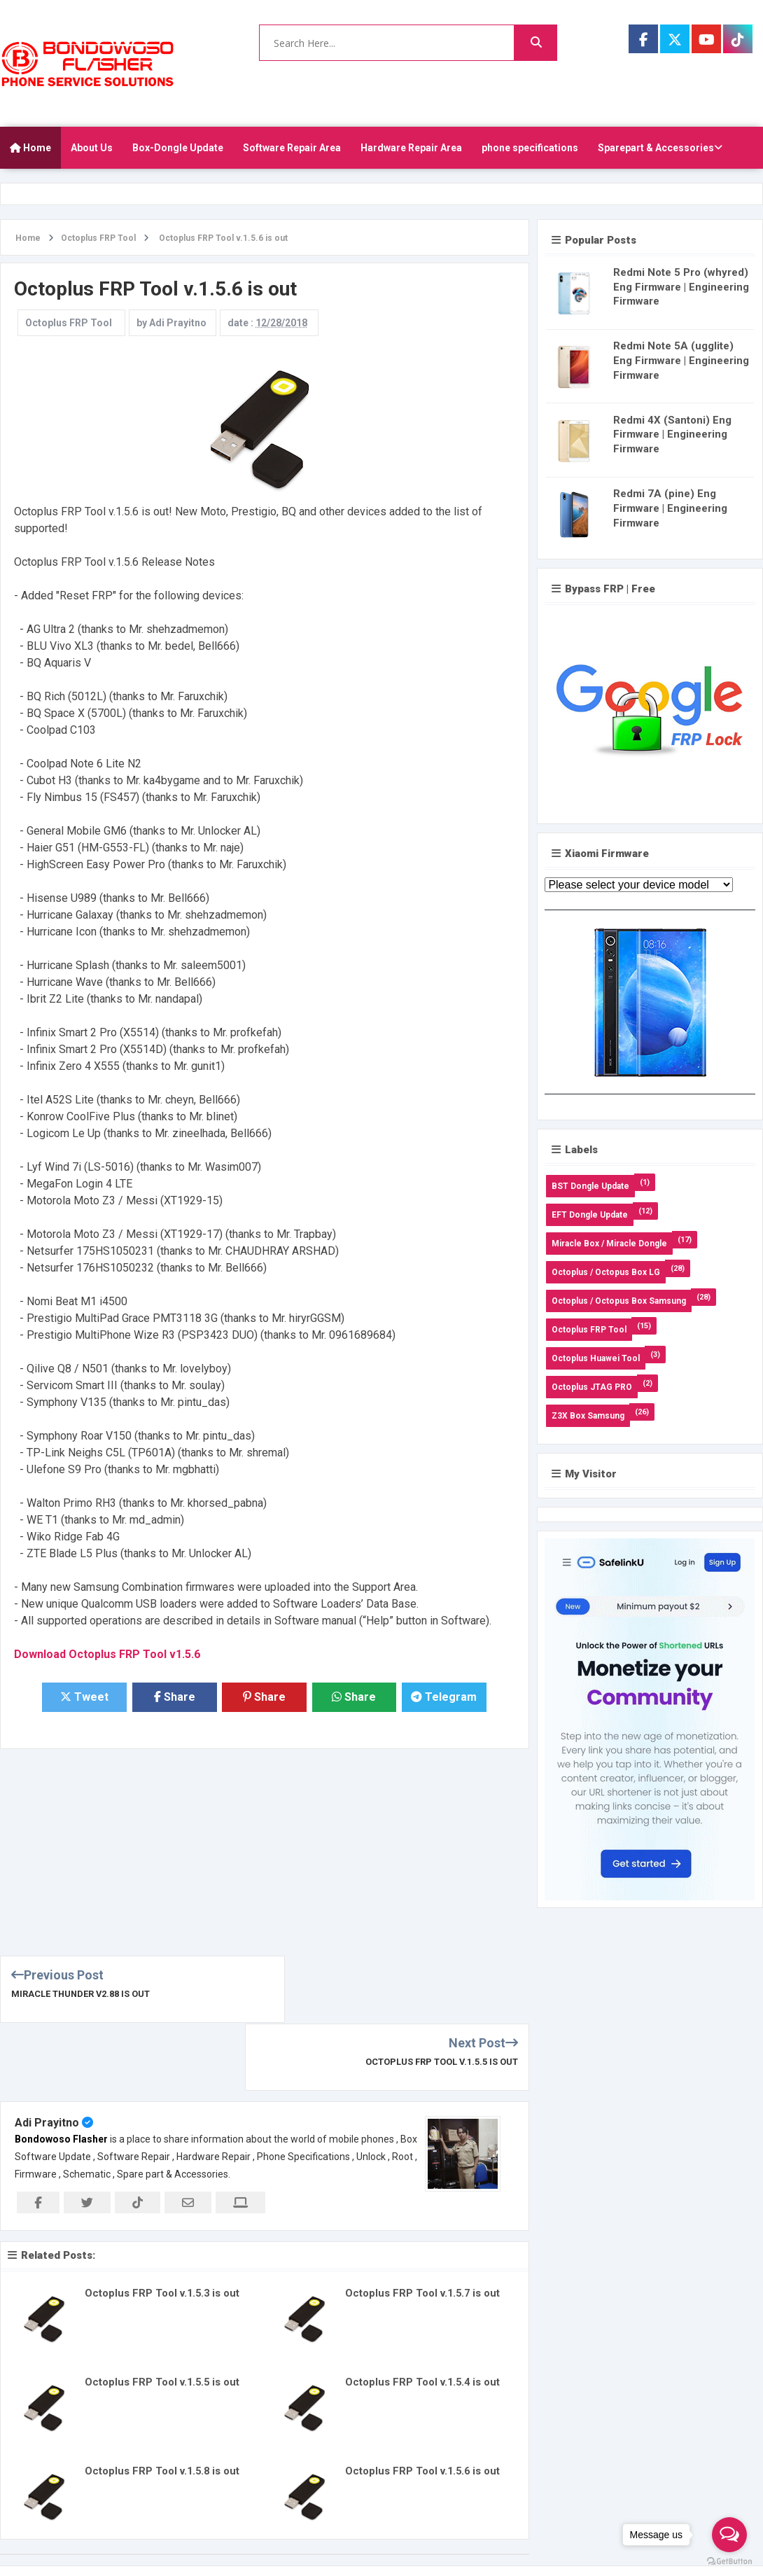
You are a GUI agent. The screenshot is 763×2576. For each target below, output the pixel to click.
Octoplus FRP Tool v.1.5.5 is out (441, 1994)
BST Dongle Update (590, 1186)
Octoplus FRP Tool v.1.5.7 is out (423, 2226)
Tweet (85, 1697)
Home (30, 147)
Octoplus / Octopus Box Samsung (619, 1301)
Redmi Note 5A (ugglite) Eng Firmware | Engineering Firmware (681, 361)
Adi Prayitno (47, 2055)
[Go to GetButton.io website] (729, 2561)
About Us (92, 147)
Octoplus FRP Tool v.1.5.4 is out (423, 2315)
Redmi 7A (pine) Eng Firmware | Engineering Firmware (670, 508)
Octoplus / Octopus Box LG (606, 1272)
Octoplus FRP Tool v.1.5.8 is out (163, 2403)
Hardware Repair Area (411, 147)
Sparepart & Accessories (660, 147)
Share (174, 1697)
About (605, 2528)
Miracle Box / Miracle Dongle (609, 1243)
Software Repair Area (292, 147)
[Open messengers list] (729, 2534)
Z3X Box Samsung (588, 1416)
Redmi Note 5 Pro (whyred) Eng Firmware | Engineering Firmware (681, 287)
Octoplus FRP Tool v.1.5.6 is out (423, 2403)
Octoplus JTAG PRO (592, 1387)
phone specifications (530, 147)
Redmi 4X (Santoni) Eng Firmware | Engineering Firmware (672, 435)
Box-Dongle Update (177, 147)
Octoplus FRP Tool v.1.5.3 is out (163, 2226)
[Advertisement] (239, 1848)
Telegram (444, 1697)
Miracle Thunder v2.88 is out (81, 1994)
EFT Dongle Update (590, 1215)
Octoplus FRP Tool (69, 322)
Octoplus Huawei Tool (596, 1358)
